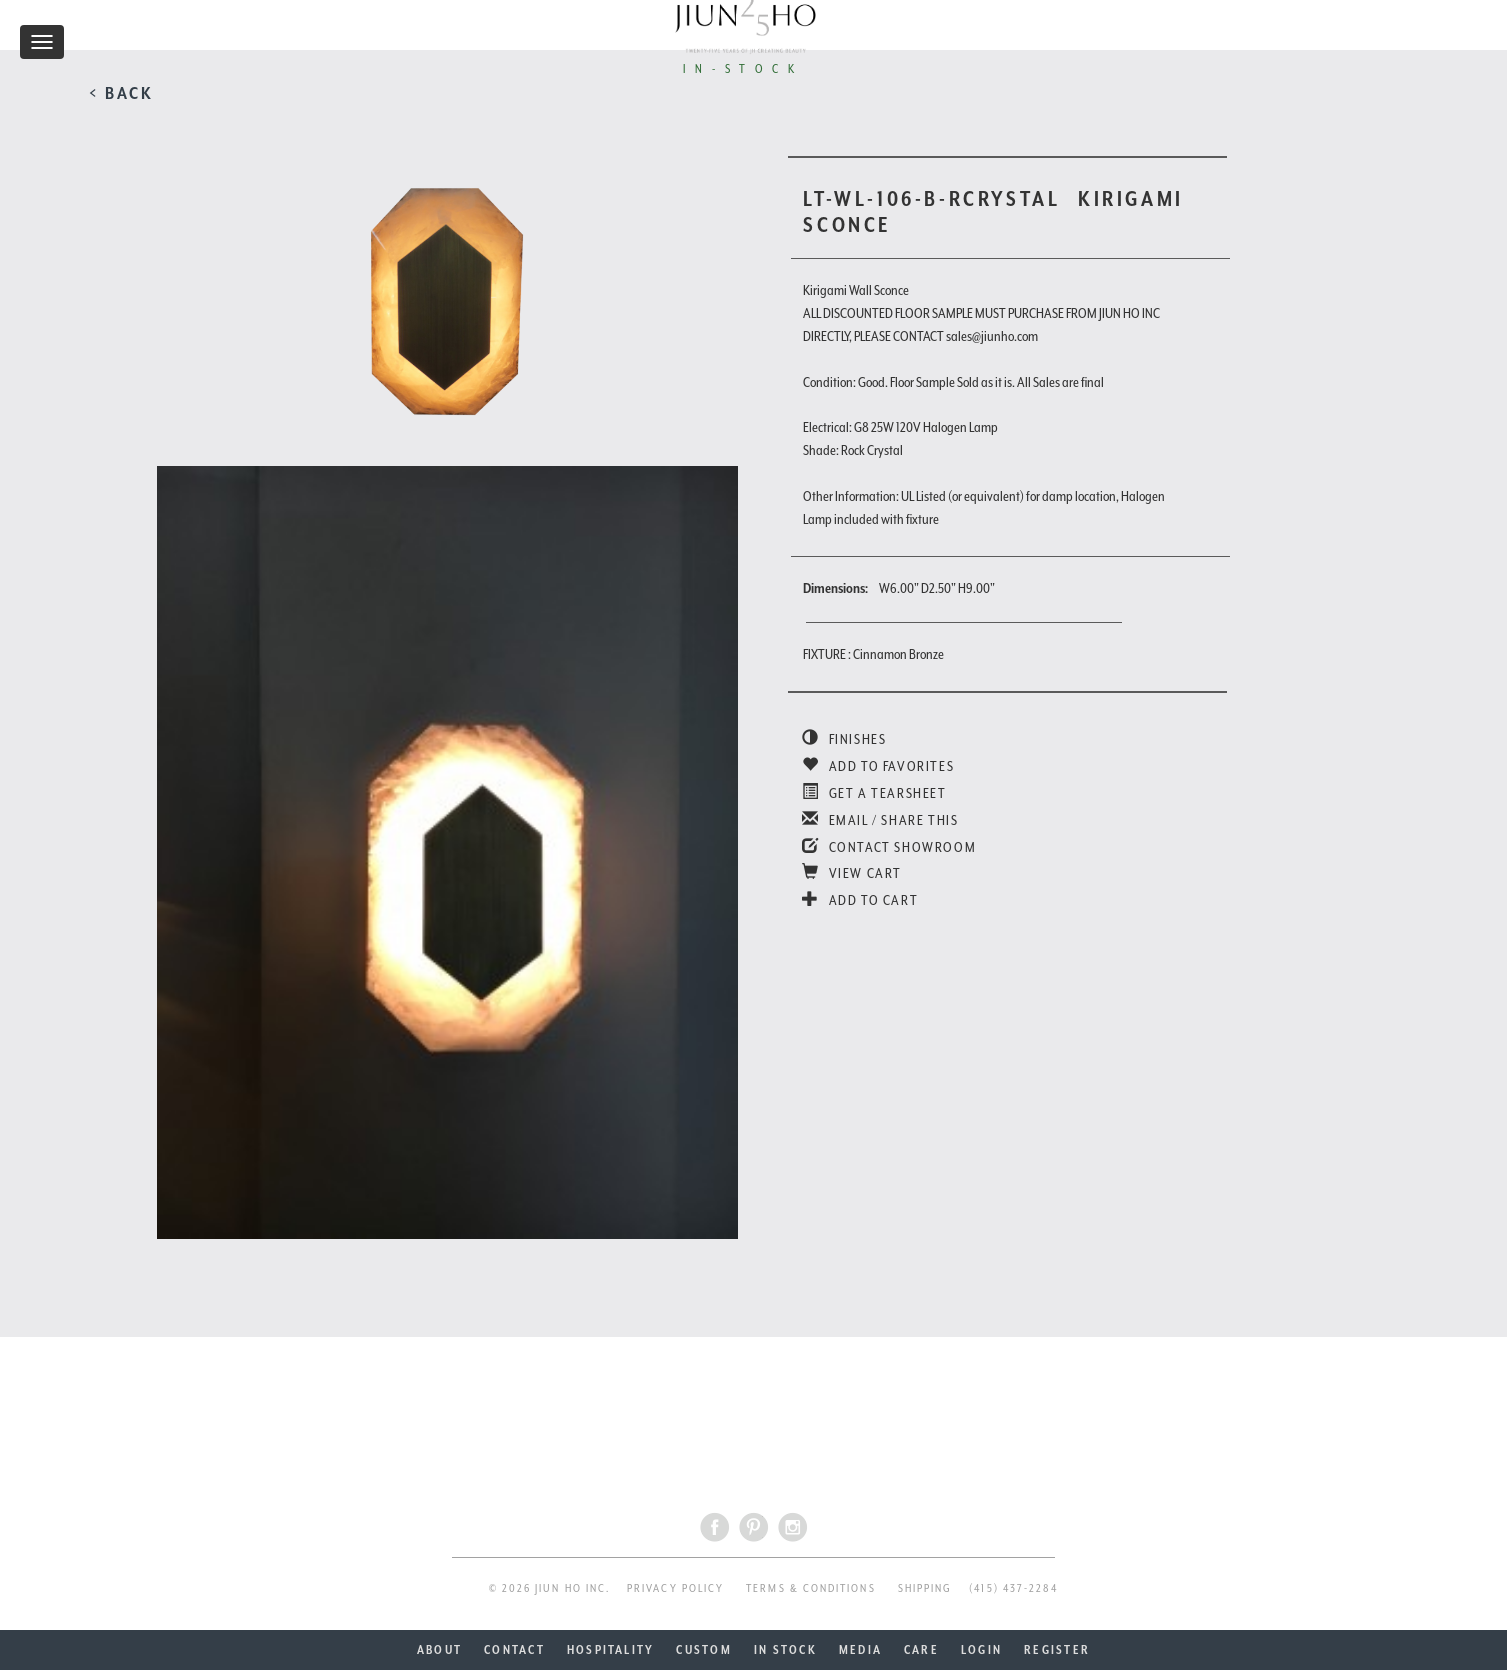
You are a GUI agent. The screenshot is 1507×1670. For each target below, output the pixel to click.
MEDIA (860, 1650)
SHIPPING (925, 1588)
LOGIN (981, 1650)
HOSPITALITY (611, 1650)
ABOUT (439, 1650)
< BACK (121, 93)
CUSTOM (703, 1650)
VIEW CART (852, 873)
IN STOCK (785, 1650)
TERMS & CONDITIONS (810, 1588)
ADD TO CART (860, 900)
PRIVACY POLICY (675, 1588)
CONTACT (514, 1650)
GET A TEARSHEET (874, 793)
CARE (921, 1650)
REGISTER (1057, 1650)
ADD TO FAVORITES (878, 766)
